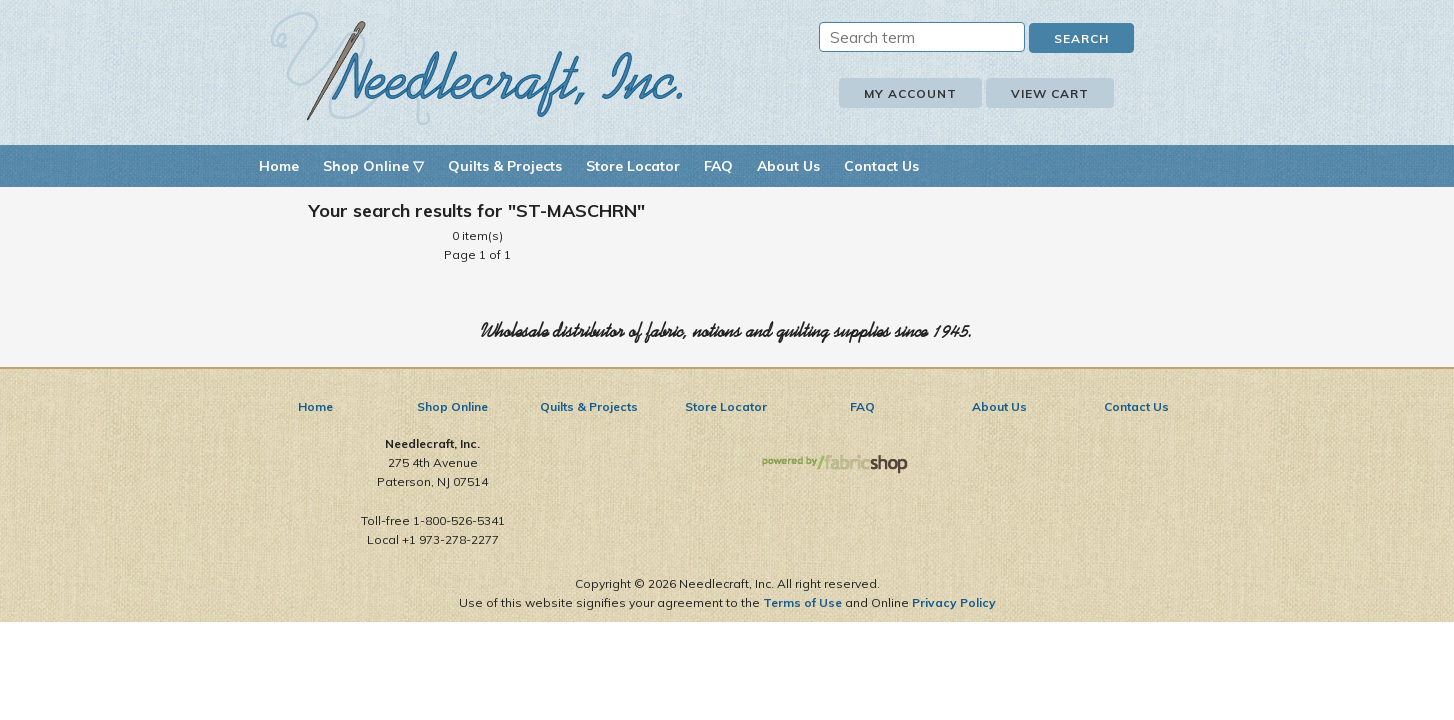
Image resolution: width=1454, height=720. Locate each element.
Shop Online (452, 406)
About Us (788, 166)
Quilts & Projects (505, 166)
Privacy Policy (954, 602)
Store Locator (633, 166)
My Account (910, 93)
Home (279, 166)
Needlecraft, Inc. (477, 68)
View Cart (1050, 93)
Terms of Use (802, 602)
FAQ (718, 166)
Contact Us (881, 166)
